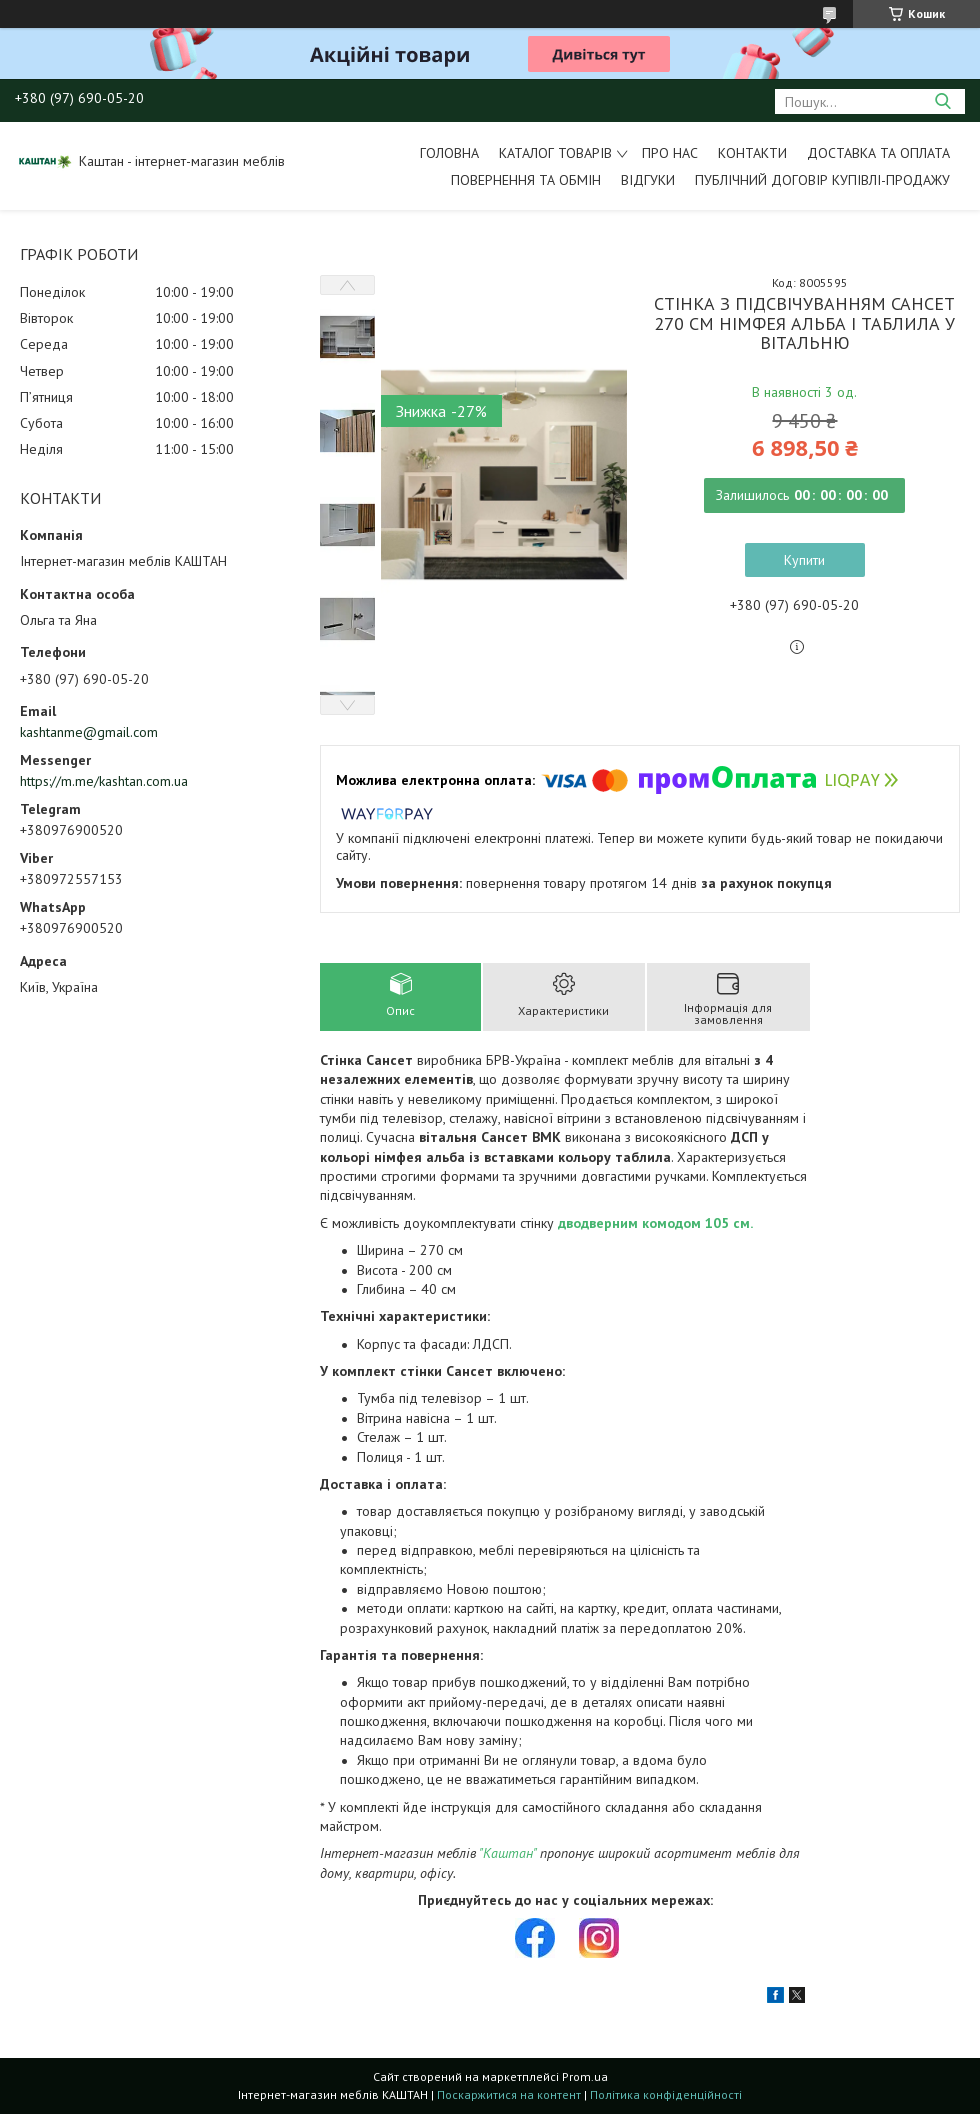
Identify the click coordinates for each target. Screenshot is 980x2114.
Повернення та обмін (526, 180)
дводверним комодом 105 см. (655, 1223)
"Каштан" (507, 1853)
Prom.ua (585, 2076)
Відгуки (648, 180)
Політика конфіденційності (666, 2094)
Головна (449, 153)
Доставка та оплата (878, 153)
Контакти (752, 153)
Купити (804, 560)
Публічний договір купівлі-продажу (822, 180)
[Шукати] (942, 101)
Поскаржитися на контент (509, 2094)
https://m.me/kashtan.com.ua (104, 781)
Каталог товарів (555, 153)
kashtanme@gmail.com (89, 732)
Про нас (670, 153)
